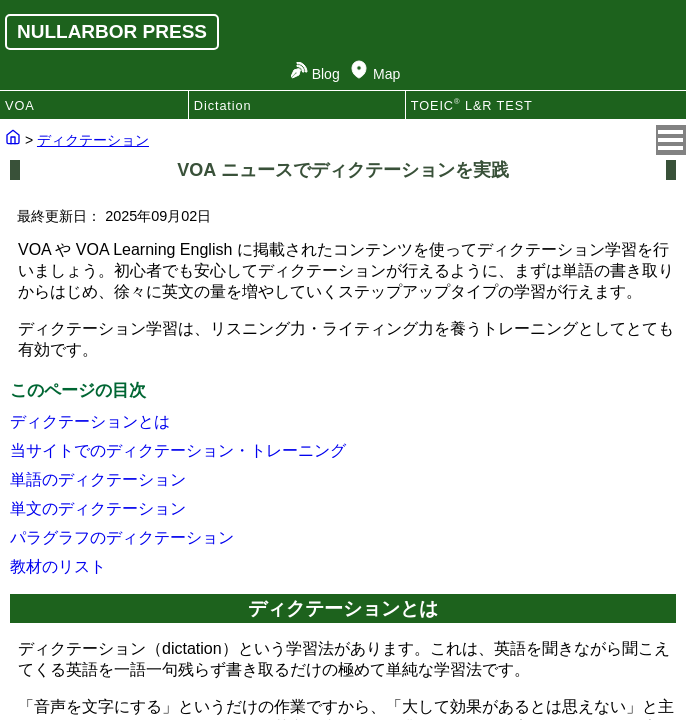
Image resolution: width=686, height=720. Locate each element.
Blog (326, 74)
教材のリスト (58, 566)
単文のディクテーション (98, 508)
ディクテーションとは (90, 421)
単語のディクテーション (98, 479)
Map (386, 74)
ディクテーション (93, 140)
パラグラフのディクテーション (122, 537)
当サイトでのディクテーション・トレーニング (178, 450)
